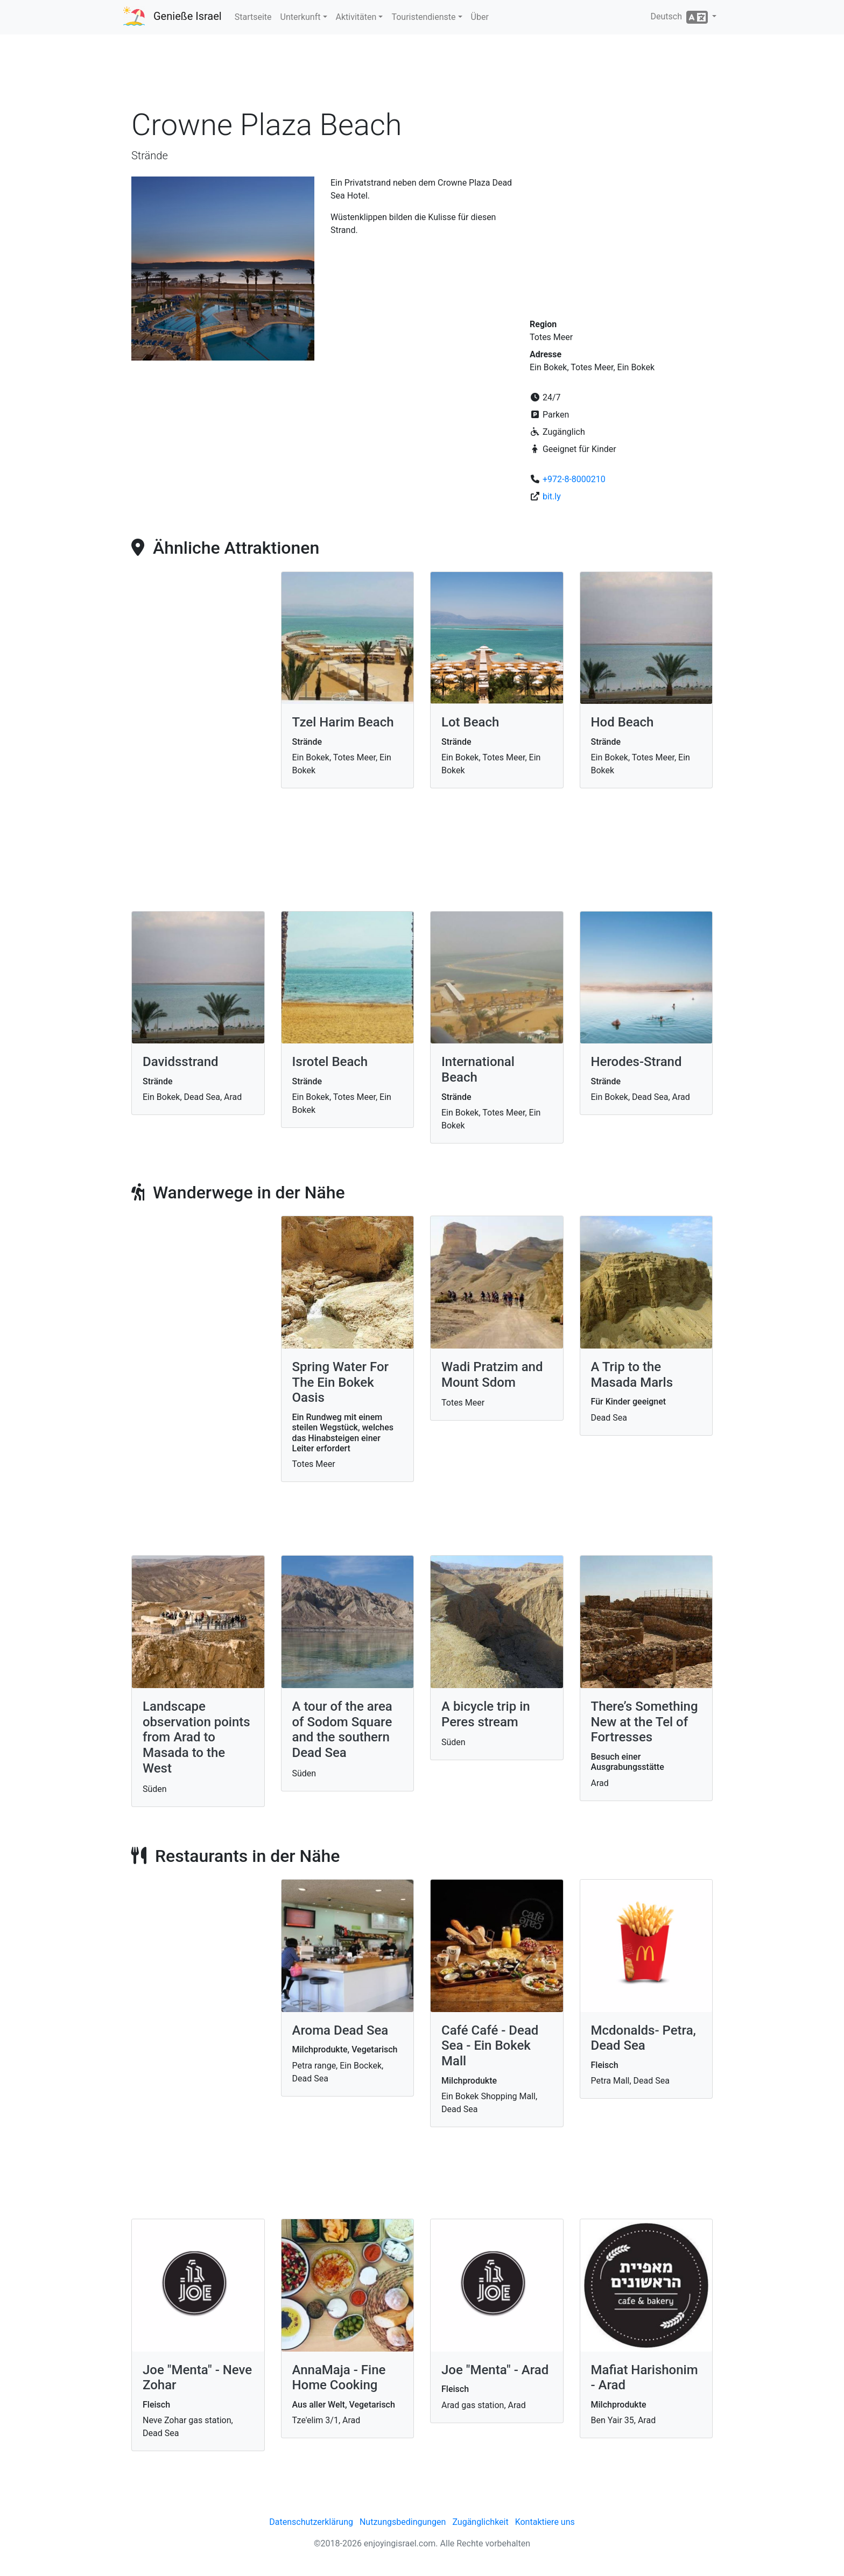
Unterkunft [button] (300, 17)
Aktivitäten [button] (356, 17)
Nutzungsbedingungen (403, 2522)
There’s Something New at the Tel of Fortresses (644, 1722)
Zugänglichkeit (480, 2522)
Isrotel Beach (330, 1061)
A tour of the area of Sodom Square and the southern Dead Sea (342, 1729)
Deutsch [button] (680, 17)
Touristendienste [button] (423, 17)
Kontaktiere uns (545, 2522)
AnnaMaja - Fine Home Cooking (339, 2377)
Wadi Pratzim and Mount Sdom (492, 1374)
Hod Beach (622, 722)
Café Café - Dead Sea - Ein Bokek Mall (489, 2046)
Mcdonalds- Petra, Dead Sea (643, 2038)
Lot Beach (470, 722)
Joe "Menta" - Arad (494, 2369)
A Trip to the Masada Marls (632, 1374)
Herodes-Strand (636, 1061)
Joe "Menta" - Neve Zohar (197, 2377)
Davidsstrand (181, 1061)
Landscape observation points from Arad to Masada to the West (196, 1737)
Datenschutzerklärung (311, 2522)
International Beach (478, 1069)
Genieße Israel (187, 16)
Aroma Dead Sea (340, 2030)
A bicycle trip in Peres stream (485, 1714)
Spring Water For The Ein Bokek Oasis (340, 1382)
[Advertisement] (422, 75)
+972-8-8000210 (574, 479)
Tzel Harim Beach (343, 722)
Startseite (253, 17)
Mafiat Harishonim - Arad (644, 2377)
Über (480, 17)
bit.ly (552, 496)
